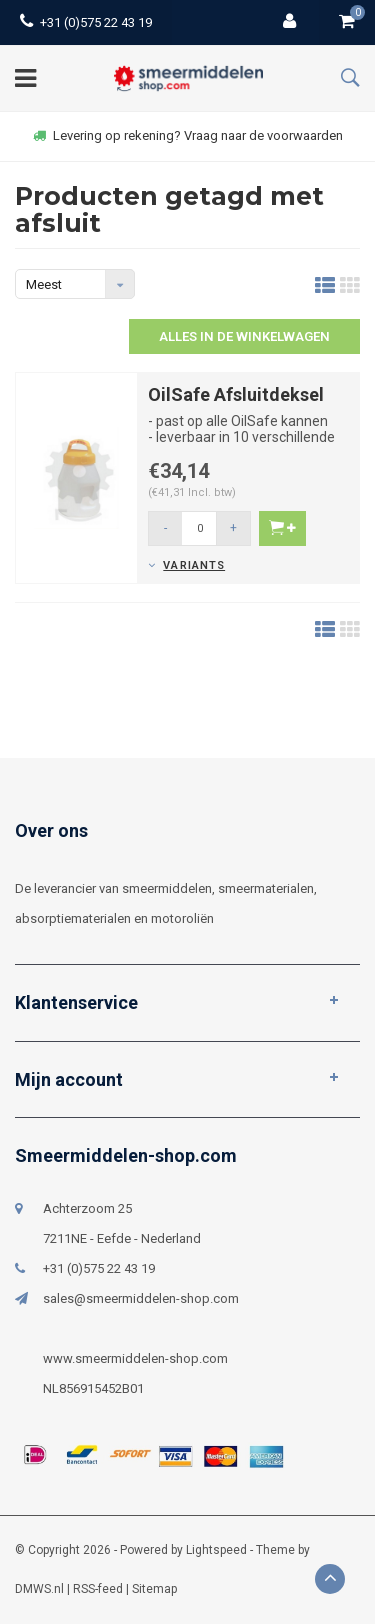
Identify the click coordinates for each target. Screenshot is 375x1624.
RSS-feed (98, 1589)
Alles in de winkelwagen (244, 336)
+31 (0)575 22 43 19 (86, 22)
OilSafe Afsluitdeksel (236, 394)
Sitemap (154, 1589)
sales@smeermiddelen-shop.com (141, 1298)
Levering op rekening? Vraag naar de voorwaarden (188, 135)
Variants (194, 565)
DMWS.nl (39, 1589)
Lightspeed (216, 1550)
